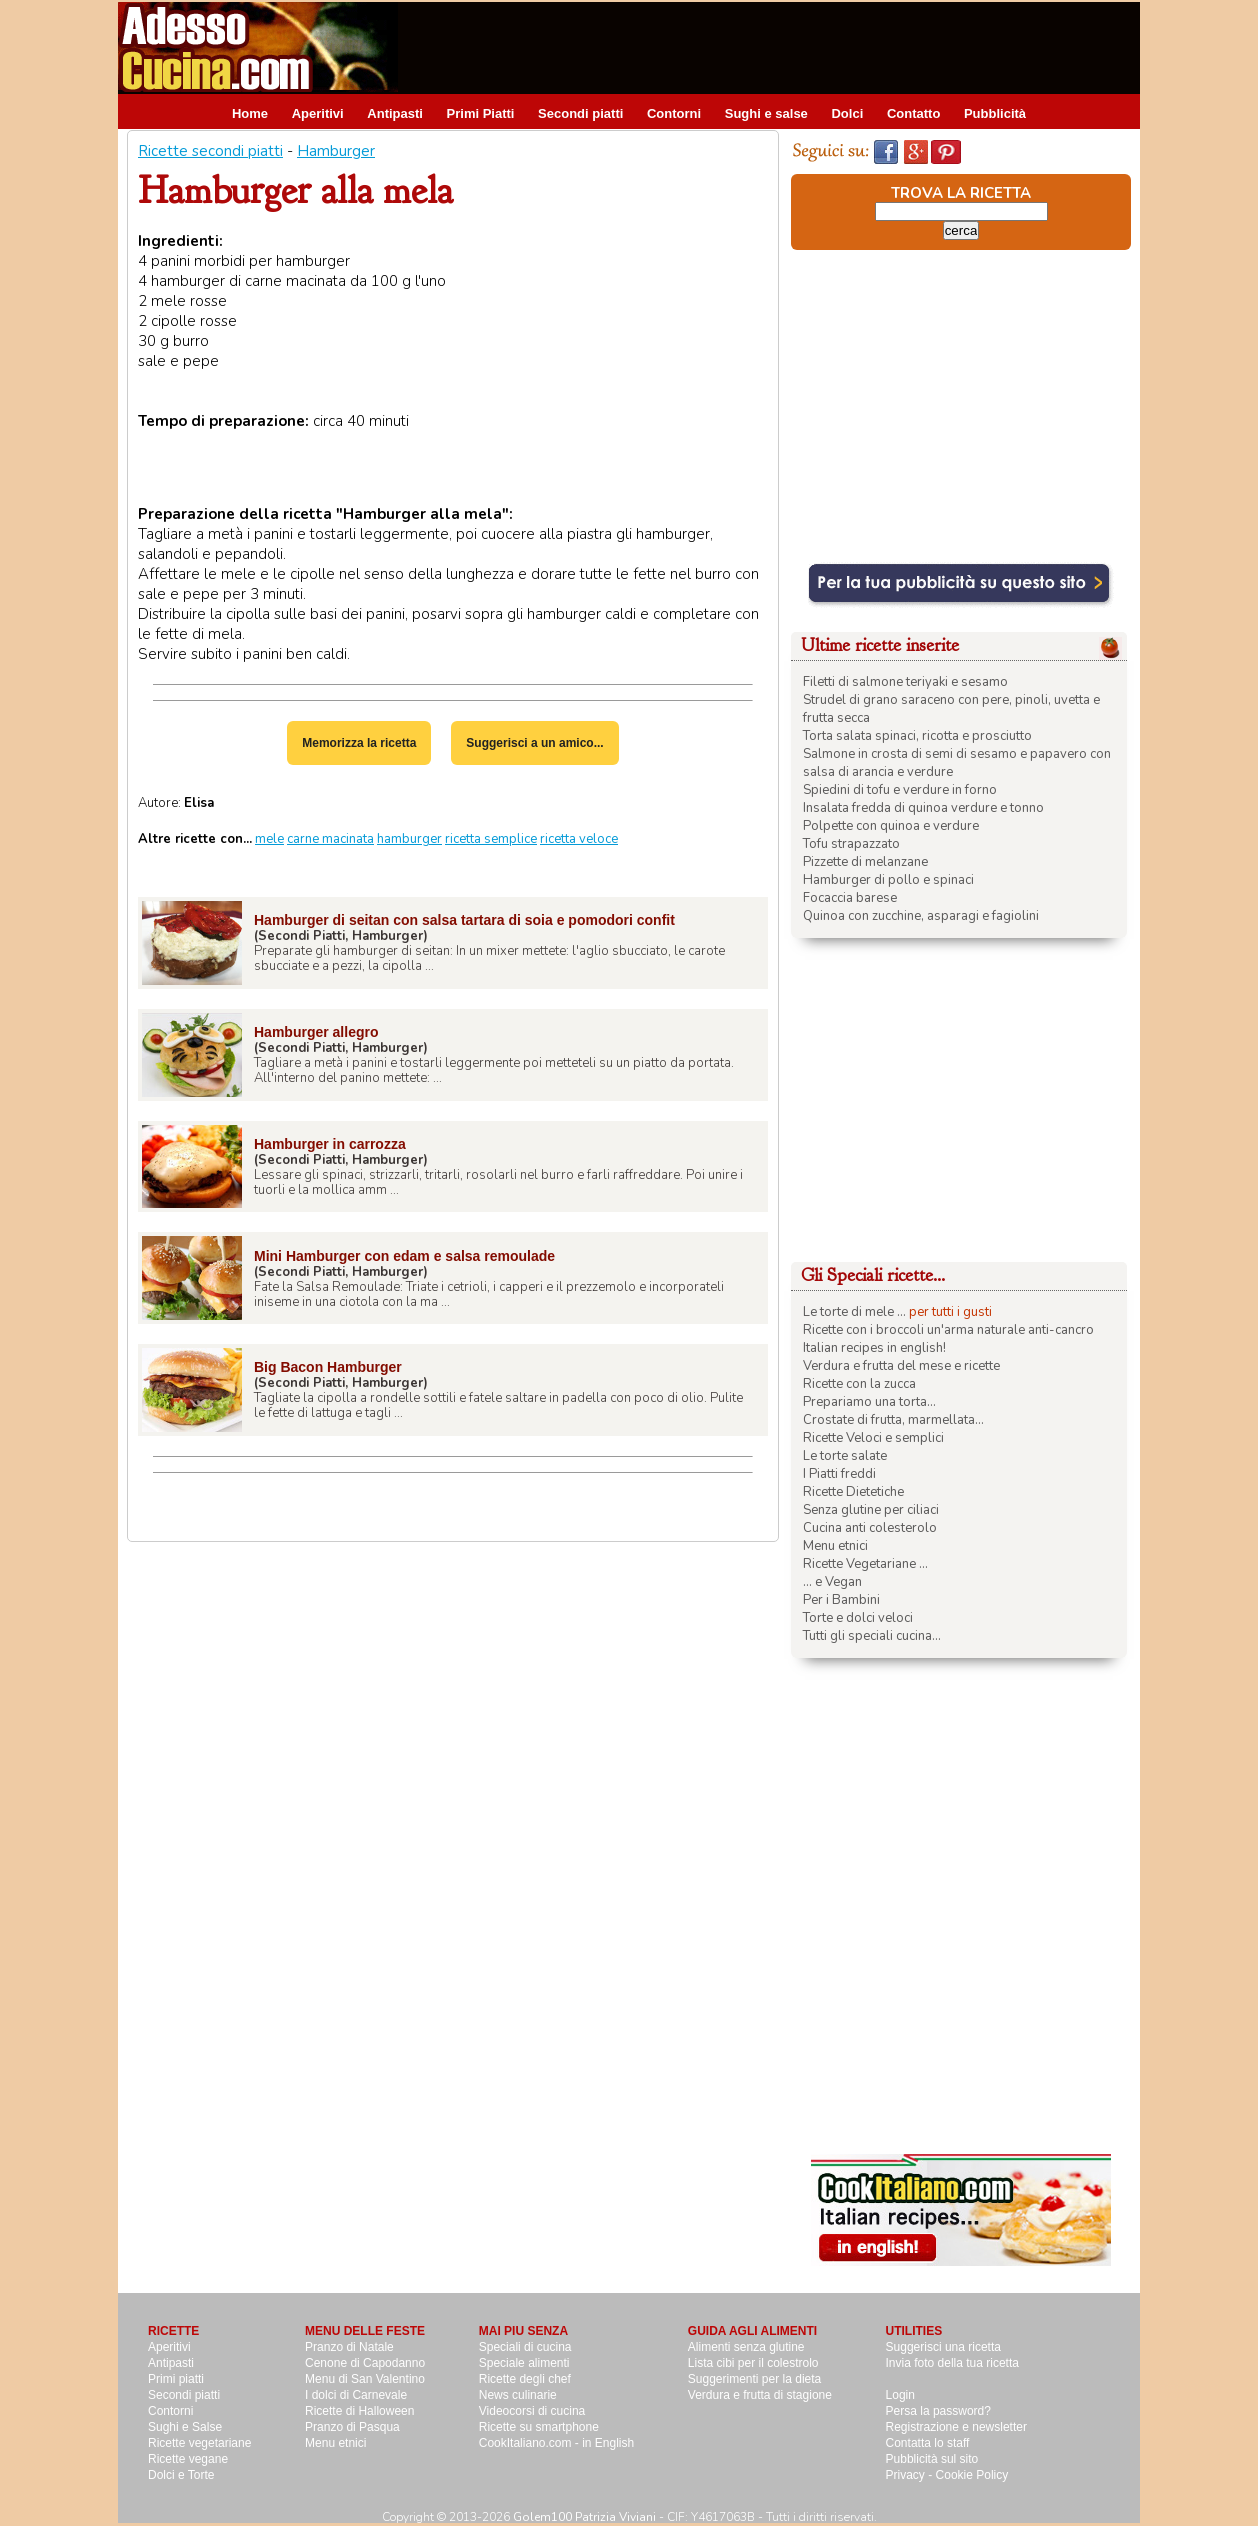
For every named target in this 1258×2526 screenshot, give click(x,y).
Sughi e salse (766, 113)
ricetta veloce (579, 839)
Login (900, 2395)
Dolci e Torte (181, 2475)
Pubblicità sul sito (932, 2459)
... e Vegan (832, 1582)
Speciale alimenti (524, 2363)
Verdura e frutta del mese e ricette (901, 1366)
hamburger (409, 839)
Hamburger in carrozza (330, 1144)
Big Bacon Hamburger (328, 1367)
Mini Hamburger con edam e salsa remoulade (404, 1256)
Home (250, 113)
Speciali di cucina (525, 2347)
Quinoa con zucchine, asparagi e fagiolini (921, 916)
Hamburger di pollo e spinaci (888, 880)
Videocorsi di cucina (532, 2411)
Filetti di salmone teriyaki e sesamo (905, 682)
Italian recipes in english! (874, 1348)
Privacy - (911, 2475)
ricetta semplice (491, 839)
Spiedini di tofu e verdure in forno (900, 790)
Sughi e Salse (185, 2427)
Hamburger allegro (316, 1032)
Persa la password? (938, 2411)
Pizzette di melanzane (865, 862)
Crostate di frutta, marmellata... (893, 1420)
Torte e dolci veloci (858, 1618)
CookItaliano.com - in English (556, 2443)
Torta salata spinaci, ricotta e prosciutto (917, 736)
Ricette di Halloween (359, 2411)
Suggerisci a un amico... (534, 743)
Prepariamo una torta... (869, 1402)
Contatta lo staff (928, 2443)
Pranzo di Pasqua (352, 2427)
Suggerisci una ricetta (943, 2347)
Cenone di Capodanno (365, 2363)
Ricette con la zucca (859, 1384)
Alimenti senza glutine (746, 2347)
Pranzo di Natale (349, 2347)
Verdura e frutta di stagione (760, 2395)
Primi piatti (176, 2379)
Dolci (847, 113)
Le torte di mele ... (854, 1312)
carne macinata (330, 839)
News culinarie (518, 2395)
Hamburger (336, 151)
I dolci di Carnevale (356, 2395)
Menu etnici (835, 1546)
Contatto (913, 113)
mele (269, 839)
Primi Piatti (481, 113)
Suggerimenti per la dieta (754, 2379)
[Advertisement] (776, 47)
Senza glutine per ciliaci (871, 1510)
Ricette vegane (188, 2459)
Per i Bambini (841, 1600)
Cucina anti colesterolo (870, 1528)
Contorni (674, 113)
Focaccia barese (850, 898)
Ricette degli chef (525, 2379)
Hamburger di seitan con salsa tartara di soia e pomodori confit (464, 920)
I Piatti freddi (839, 1474)
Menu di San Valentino (365, 2379)
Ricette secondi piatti (210, 151)
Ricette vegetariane (199, 2443)
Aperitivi (318, 113)
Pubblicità (995, 113)
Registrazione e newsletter (956, 2427)
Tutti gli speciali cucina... (872, 1636)
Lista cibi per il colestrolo (753, 2363)
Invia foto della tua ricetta (952, 2363)
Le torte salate (845, 1456)
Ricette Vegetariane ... (865, 1564)
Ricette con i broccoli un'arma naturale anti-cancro (948, 1330)
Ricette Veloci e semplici (873, 1438)
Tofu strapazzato (851, 844)
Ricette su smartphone (539, 2427)
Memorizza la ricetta (359, 743)
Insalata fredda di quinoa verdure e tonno (923, 808)
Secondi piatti (580, 113)
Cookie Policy (972, 2475)
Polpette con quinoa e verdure (891, 826)
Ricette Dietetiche (853, 1492)
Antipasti (395, 113)
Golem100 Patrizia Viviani (584, 2517)
